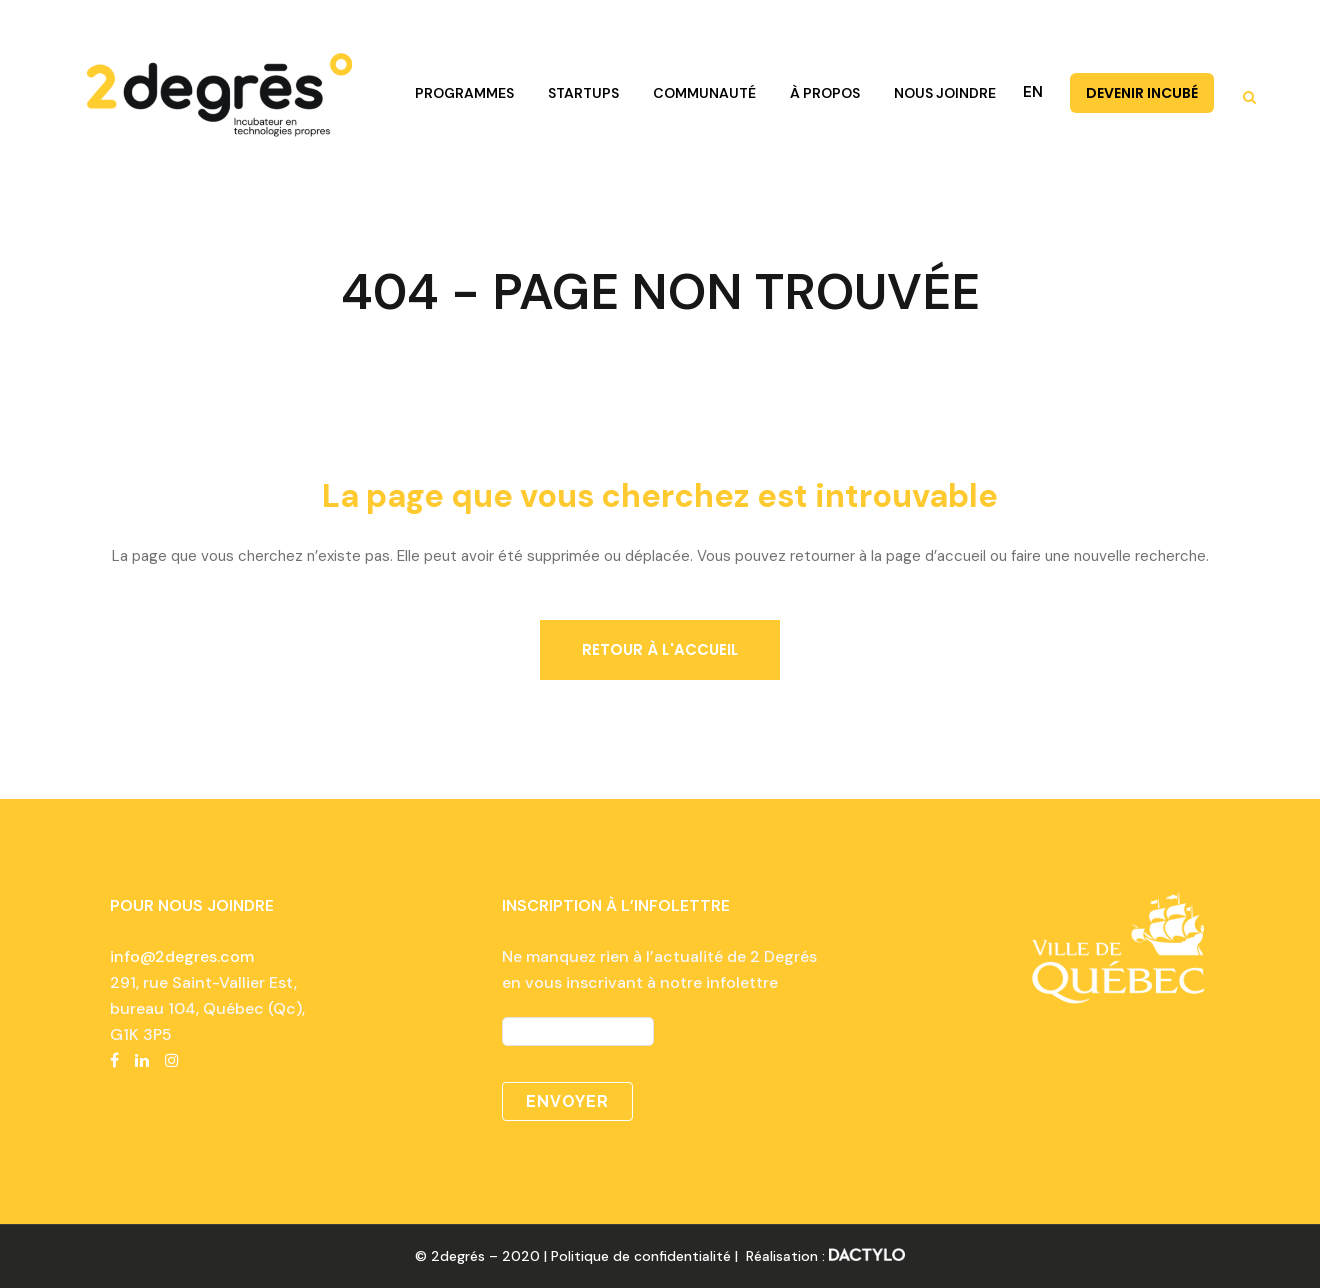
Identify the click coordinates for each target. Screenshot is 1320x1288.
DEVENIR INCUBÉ (1142, 93)
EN (1033, 92)
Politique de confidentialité (641, 1256)
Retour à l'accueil (660, 649)
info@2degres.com (182, 956)
